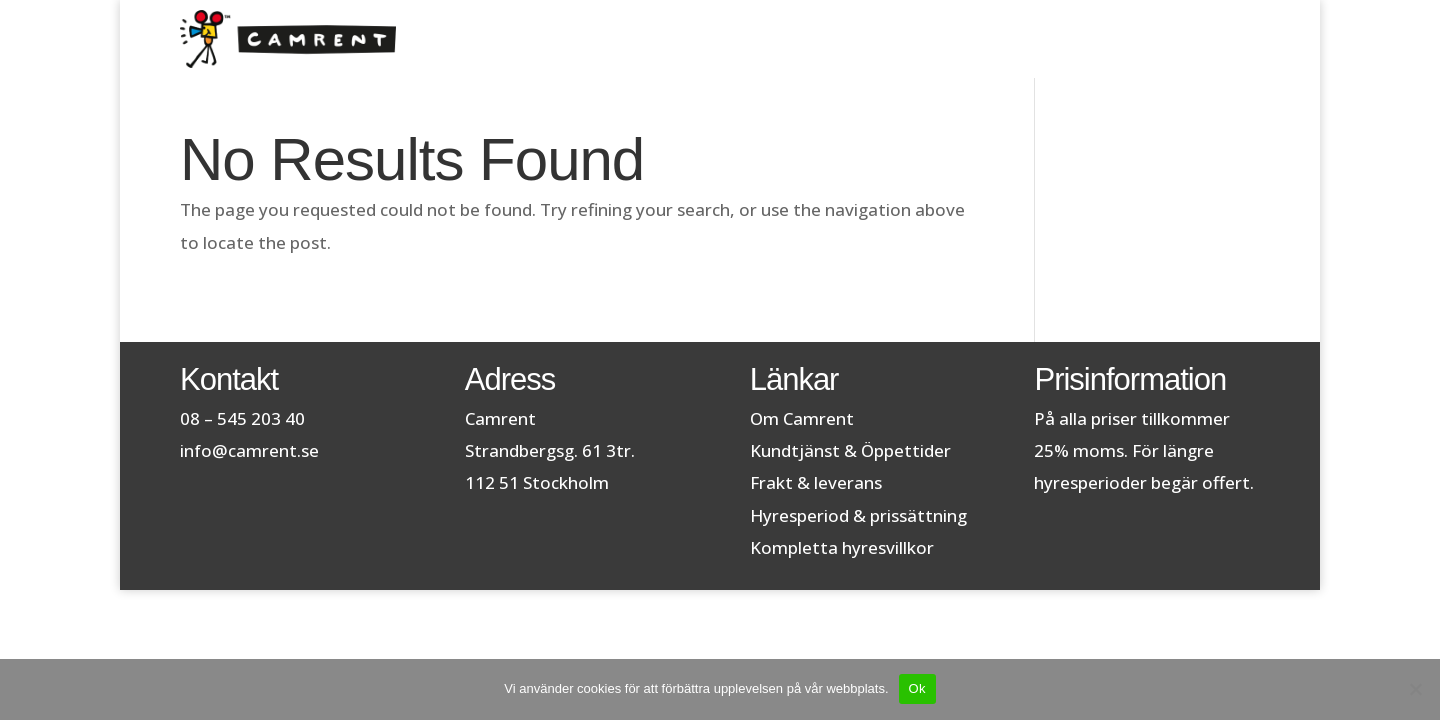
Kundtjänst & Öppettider (850, 450)
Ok (917, 688)
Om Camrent (802, 418)
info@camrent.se (249, 450)
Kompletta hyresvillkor (842, 547)
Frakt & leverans (816, 482)
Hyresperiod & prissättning (858, 515)
